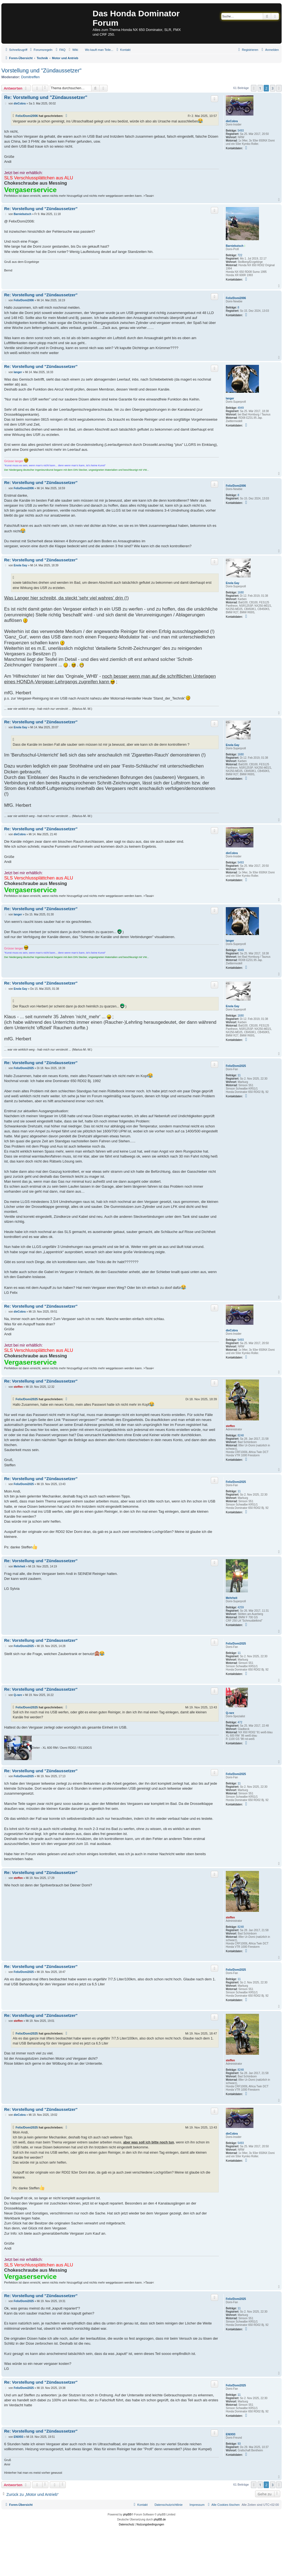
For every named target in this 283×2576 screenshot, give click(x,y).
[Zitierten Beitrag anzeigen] (66, 115)
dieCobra (232, 121)
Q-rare (230, 1712)
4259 (241, 1607)
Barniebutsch (234, 245)
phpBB (127, 2514)
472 (240, 1722)
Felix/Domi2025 (236, 1065)
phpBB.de (160, 2519)
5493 (241, 130)
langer (230, 398)
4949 (241, 407)
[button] (253, 88)
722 (240, 255)
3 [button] (273, 88)
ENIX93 (230, 2434)
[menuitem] (41, 49)
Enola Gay (232, 583)
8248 (241, 1435)
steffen (230, 1426)
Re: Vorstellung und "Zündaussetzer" (45, 97)
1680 (241, 592)
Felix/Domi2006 (26, 115)
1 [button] (260, 88)
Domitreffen (30, 77)
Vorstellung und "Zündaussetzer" (41, 70)
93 (239, 2443)
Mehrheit (231, 1597)
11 (239, 1075)
